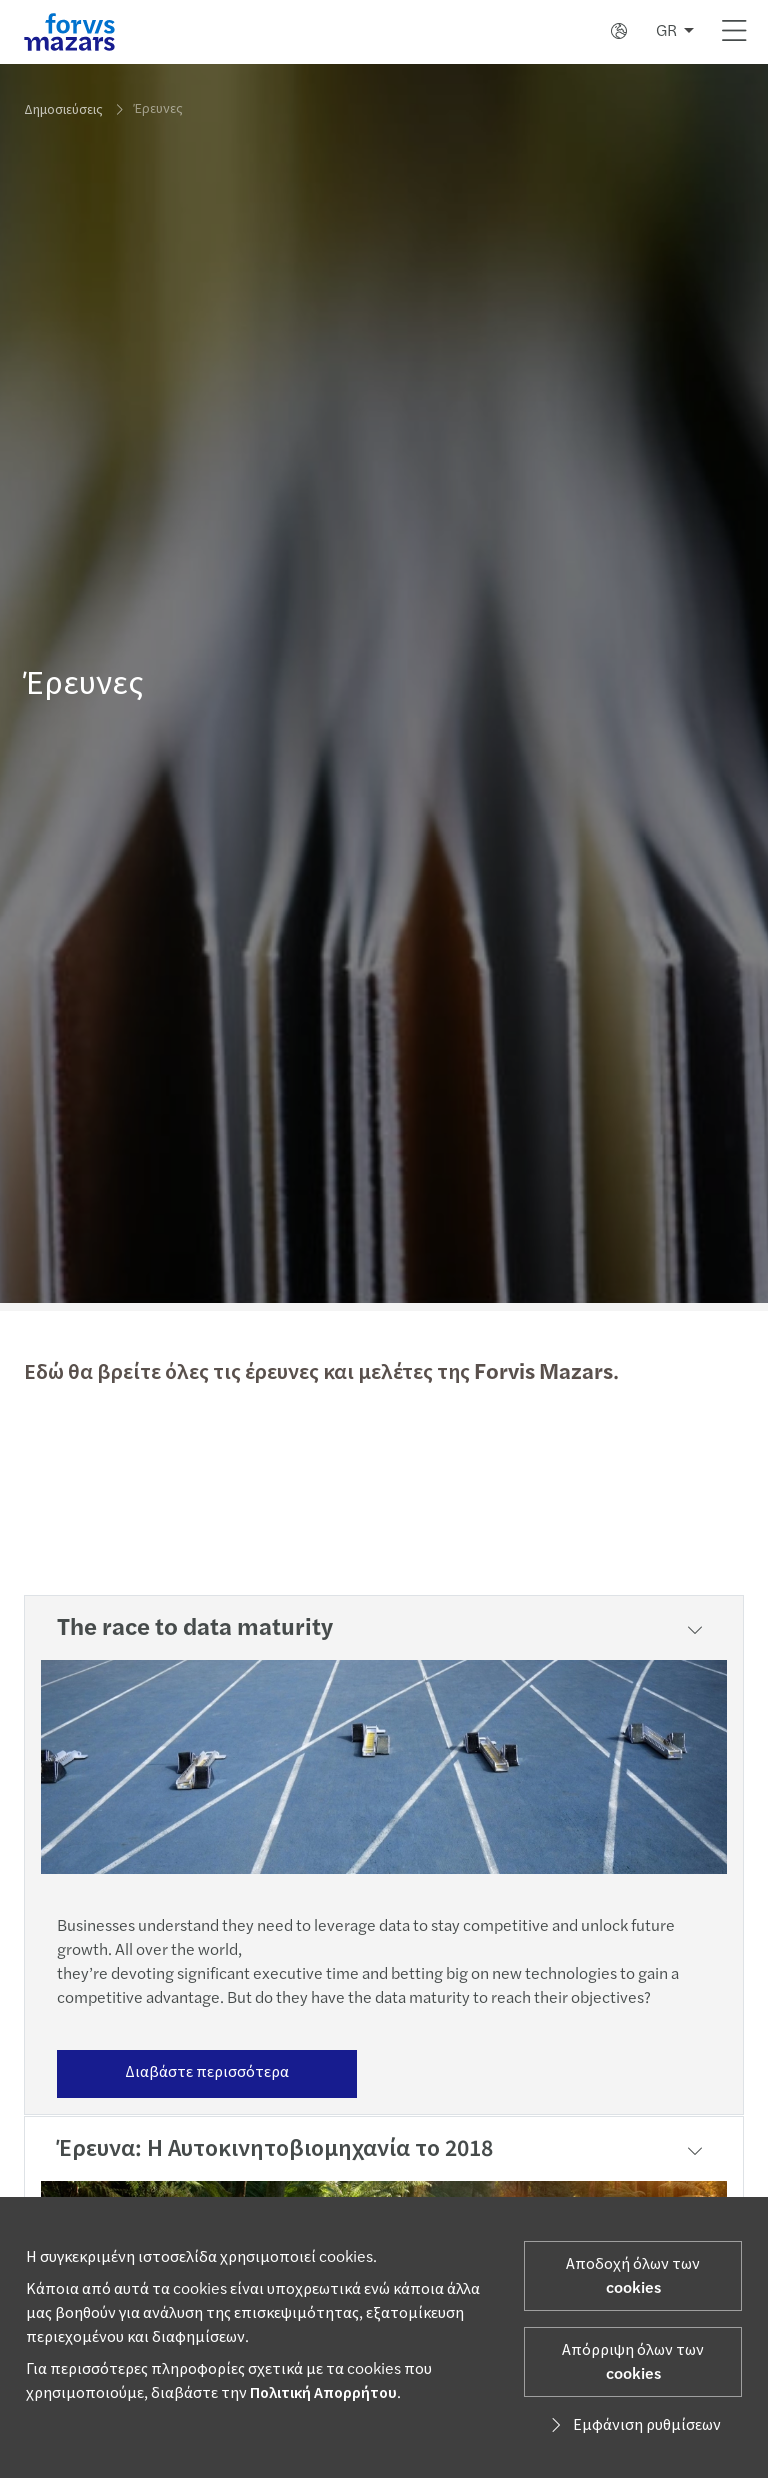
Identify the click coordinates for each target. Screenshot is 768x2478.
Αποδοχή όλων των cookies (633, 2276)
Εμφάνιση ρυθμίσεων (633, 2425)
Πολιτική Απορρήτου (323, 2393)
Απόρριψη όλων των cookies (633, 2362)
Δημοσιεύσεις (63, 110)
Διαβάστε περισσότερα (207, 2072)
